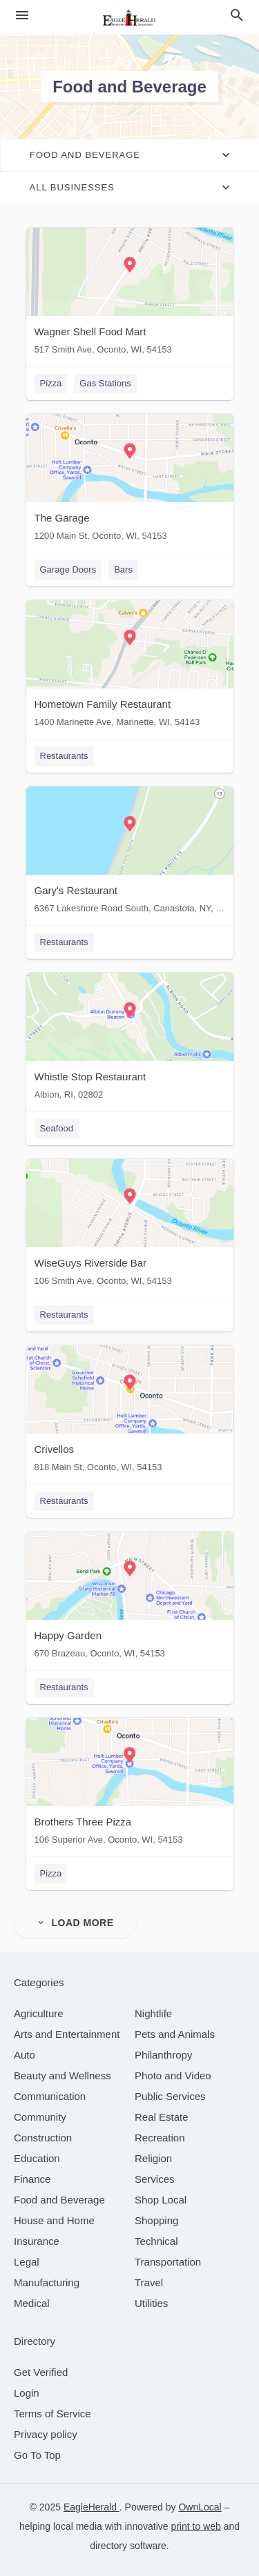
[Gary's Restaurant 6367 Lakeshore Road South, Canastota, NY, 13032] (130, 853)
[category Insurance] (36, 2241)
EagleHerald (91, 2507)
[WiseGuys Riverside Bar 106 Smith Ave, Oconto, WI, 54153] (130, 1226)
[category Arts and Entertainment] (66, 2034)
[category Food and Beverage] (59, 2200)
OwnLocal (199, 2507)
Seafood (56, 1128)
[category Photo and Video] (173, 2075)
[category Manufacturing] (46, 2282)
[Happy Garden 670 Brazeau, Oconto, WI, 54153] (130, 1598)
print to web (195, 2526)
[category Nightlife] (153, 2013)
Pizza (51, 383)
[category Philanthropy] (163, 2055)
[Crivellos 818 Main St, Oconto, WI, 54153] (130, 1412)
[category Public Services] (170, 2096)
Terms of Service (52, 2413)
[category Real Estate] (162, 2117)
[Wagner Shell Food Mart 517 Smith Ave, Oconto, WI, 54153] (130, 294)
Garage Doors (68, 569)
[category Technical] (156, 2241)
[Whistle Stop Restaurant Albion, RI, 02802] (130, 1039)
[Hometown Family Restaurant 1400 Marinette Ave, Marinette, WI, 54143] (130, 667)
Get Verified (41, 2372)
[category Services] (155, 2179)
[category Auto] (24, 2055)
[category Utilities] (151, 2303)
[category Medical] (32, 2303)
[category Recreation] (160, 2137)
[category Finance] (32, 2179)
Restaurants (64, 756)
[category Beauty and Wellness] (62, 2075)
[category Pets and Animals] (175, 2034)
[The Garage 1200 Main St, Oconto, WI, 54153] (130, 480)
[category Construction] (43, 2137)
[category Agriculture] (39, 2013)
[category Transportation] (168, 2262)
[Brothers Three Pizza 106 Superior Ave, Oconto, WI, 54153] (130, 1784)
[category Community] (40, 2117)
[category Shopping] (156, 2220)
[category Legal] (26, 2262)
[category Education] (37, 2158)
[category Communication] (50, 2096)
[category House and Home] (54, 2220)
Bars (123, 569)
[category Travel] (149, 2282)
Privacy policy (45, 2434)
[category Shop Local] (160, 2200)
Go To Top (37, 2455)
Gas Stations (105, 383)
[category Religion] (153, 2158)
